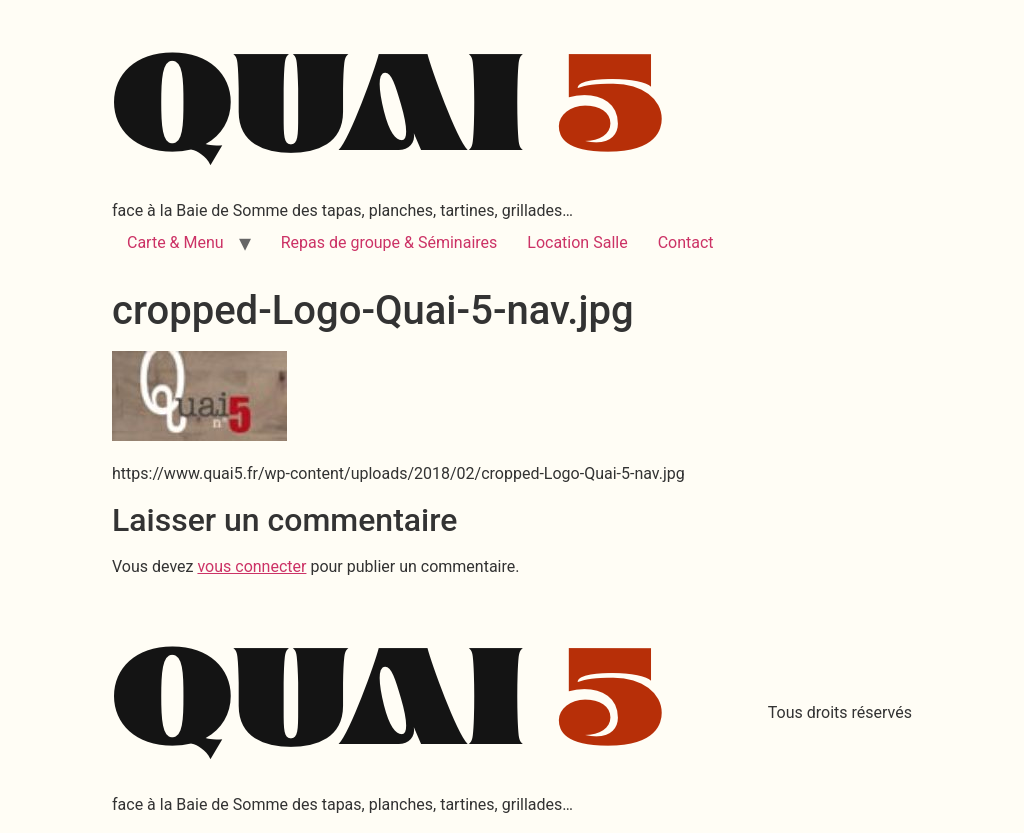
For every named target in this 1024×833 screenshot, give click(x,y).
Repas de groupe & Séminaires (389, 242)
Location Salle (577, 242)
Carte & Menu (175, 242)
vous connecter (251, 566)
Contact (686, 242)
